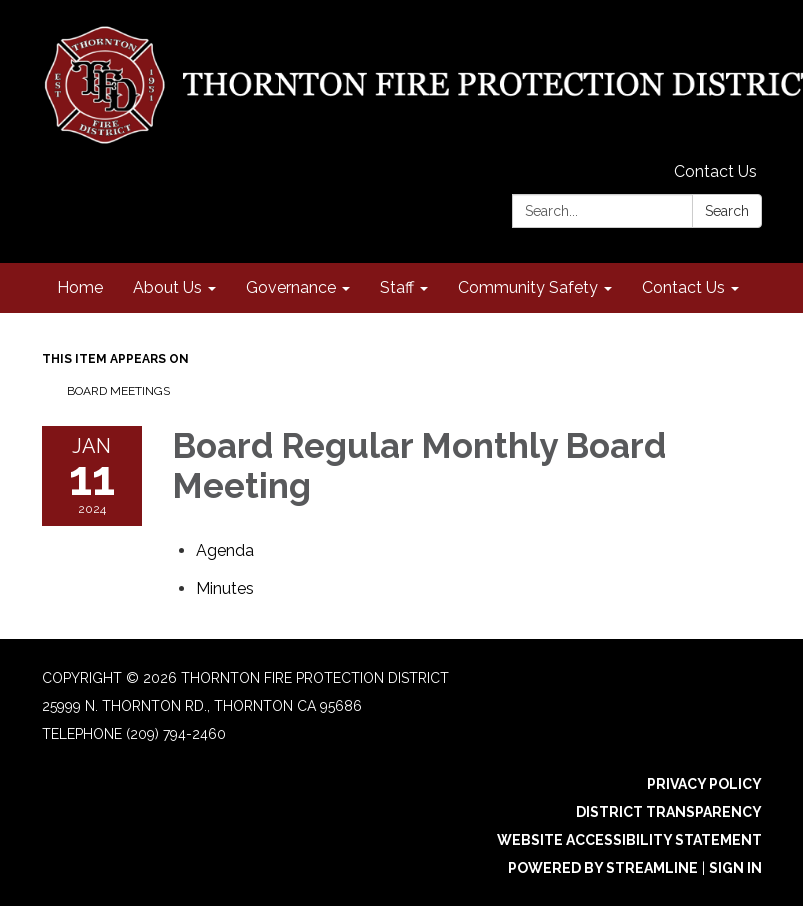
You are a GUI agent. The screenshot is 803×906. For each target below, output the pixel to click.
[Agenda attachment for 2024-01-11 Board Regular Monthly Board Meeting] (225, 550)
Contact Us (715, 171)
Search (727, 211)
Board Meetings (118, 391)
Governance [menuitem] (291, 287)
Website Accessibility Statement (629, 840)
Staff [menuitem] (397, 287)
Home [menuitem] (80, 287)
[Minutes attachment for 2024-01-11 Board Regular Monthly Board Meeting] (225, 588)
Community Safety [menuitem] (528, 287)
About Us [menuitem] (167, 287)
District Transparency (669, 812)
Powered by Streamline (603, 868)
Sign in (735, 868)
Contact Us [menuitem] (683, 287)
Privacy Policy (704, 784)
